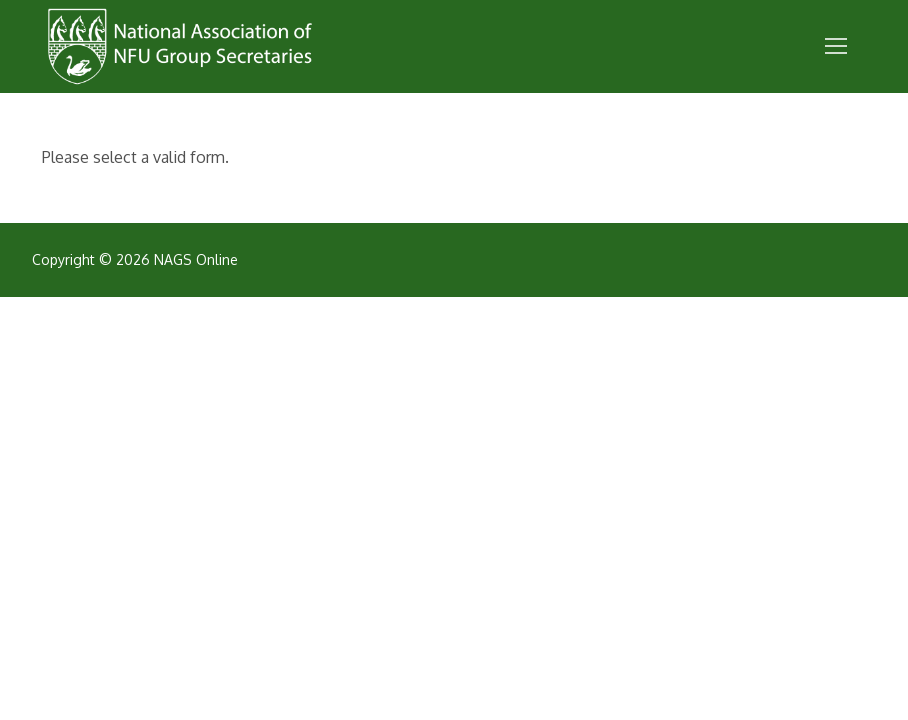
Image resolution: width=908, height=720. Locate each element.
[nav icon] (836, 47)
